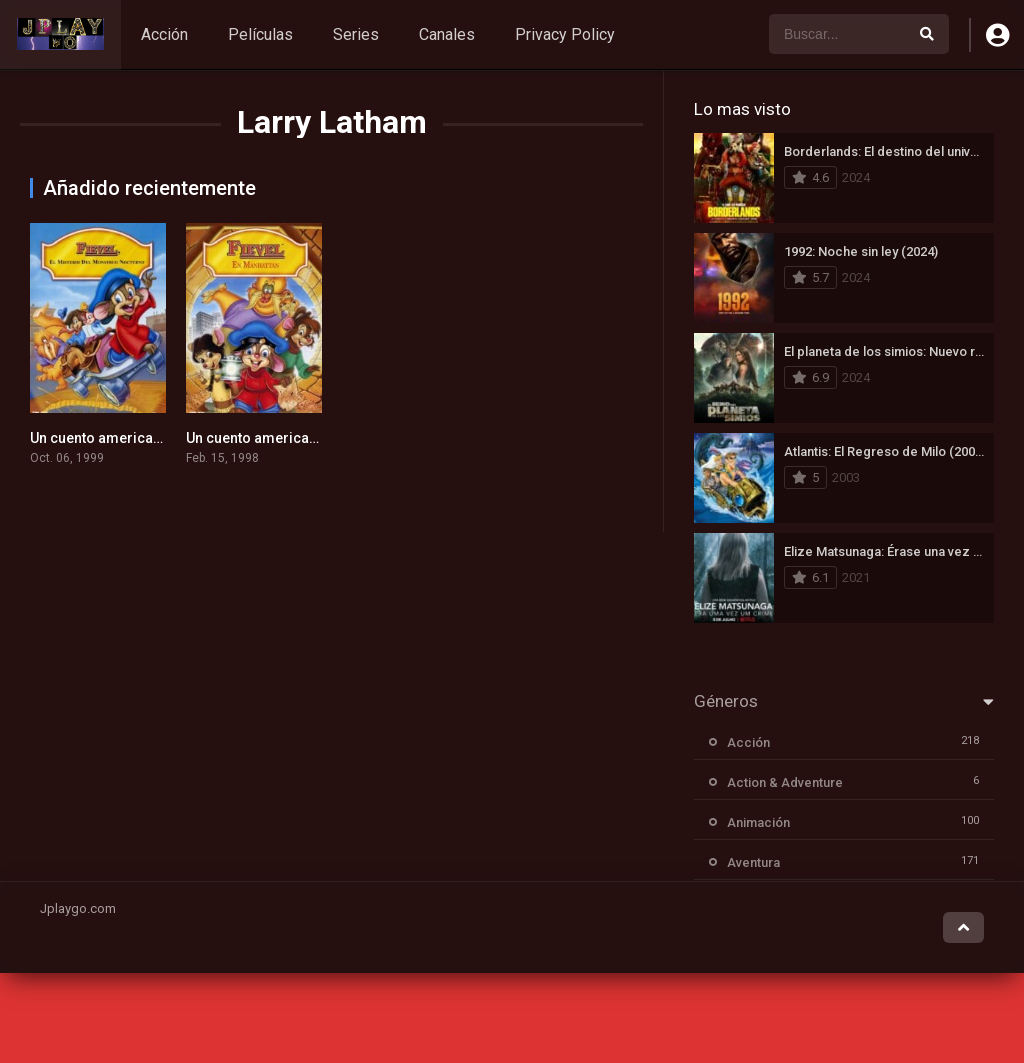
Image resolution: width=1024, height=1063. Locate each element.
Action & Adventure (785, 782)
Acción (164, 34)
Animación (758, 822)
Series (356, 34)
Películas (260, 34)
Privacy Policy (565, 34)
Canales (447, 34)
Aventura (753, 862)
